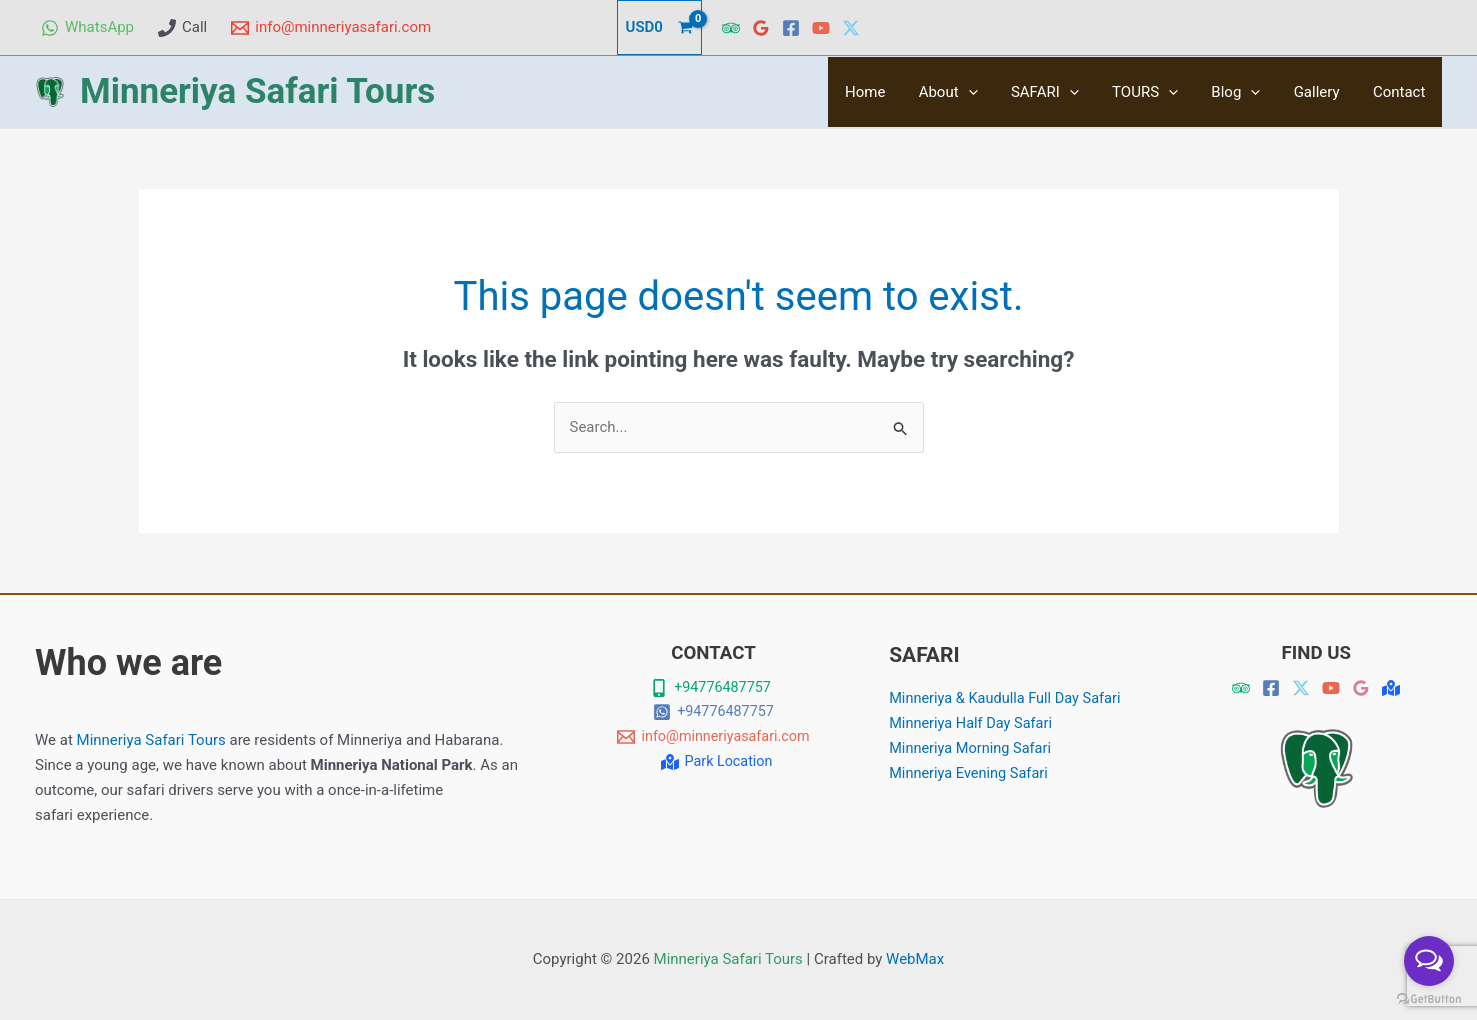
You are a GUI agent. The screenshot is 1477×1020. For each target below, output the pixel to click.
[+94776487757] (710, 688)
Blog (1244, 92)
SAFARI (1060, 92)
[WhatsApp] (87, 28)
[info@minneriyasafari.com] (331, 28)
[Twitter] (851, 28)
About (966, 92)
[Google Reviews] (761, 28)
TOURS (1157, 92)
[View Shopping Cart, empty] (660, 27)
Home (887, 92)
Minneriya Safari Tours (257, 91)
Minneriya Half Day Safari (973, 723)
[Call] (182, 28)
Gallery (1322, 92)
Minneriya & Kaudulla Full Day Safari (1008, 698)
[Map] (1391, 688)
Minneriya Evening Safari (971, 772)
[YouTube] (821, 28)
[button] (986, 92)
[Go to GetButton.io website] (1429, 999)
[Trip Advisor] (731, 28)
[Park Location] (716, 762)
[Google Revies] (1361, 688)
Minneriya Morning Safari (972, 747)
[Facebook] (791, 28)
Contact (1401, 92)
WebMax (915, 959)
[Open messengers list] (1429, 961)
